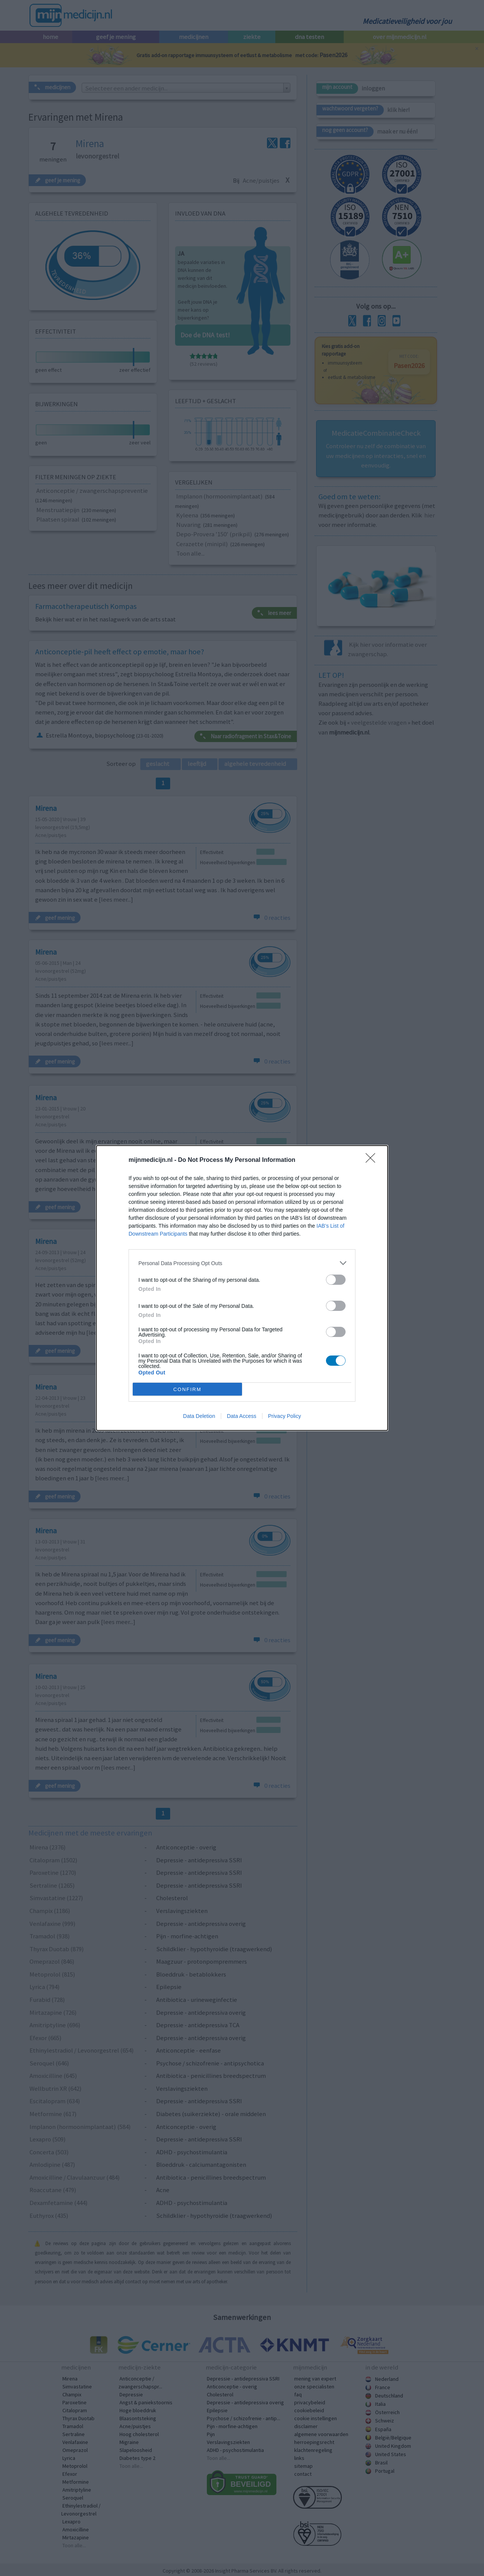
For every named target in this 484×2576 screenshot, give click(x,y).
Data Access (241, 1416)
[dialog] (242, 1288)
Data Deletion (199, 1416)
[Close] (373, 1160)
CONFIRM (187, 1389)
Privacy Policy (284, 1416)
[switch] (336, 1280)
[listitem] (242, 1263)
